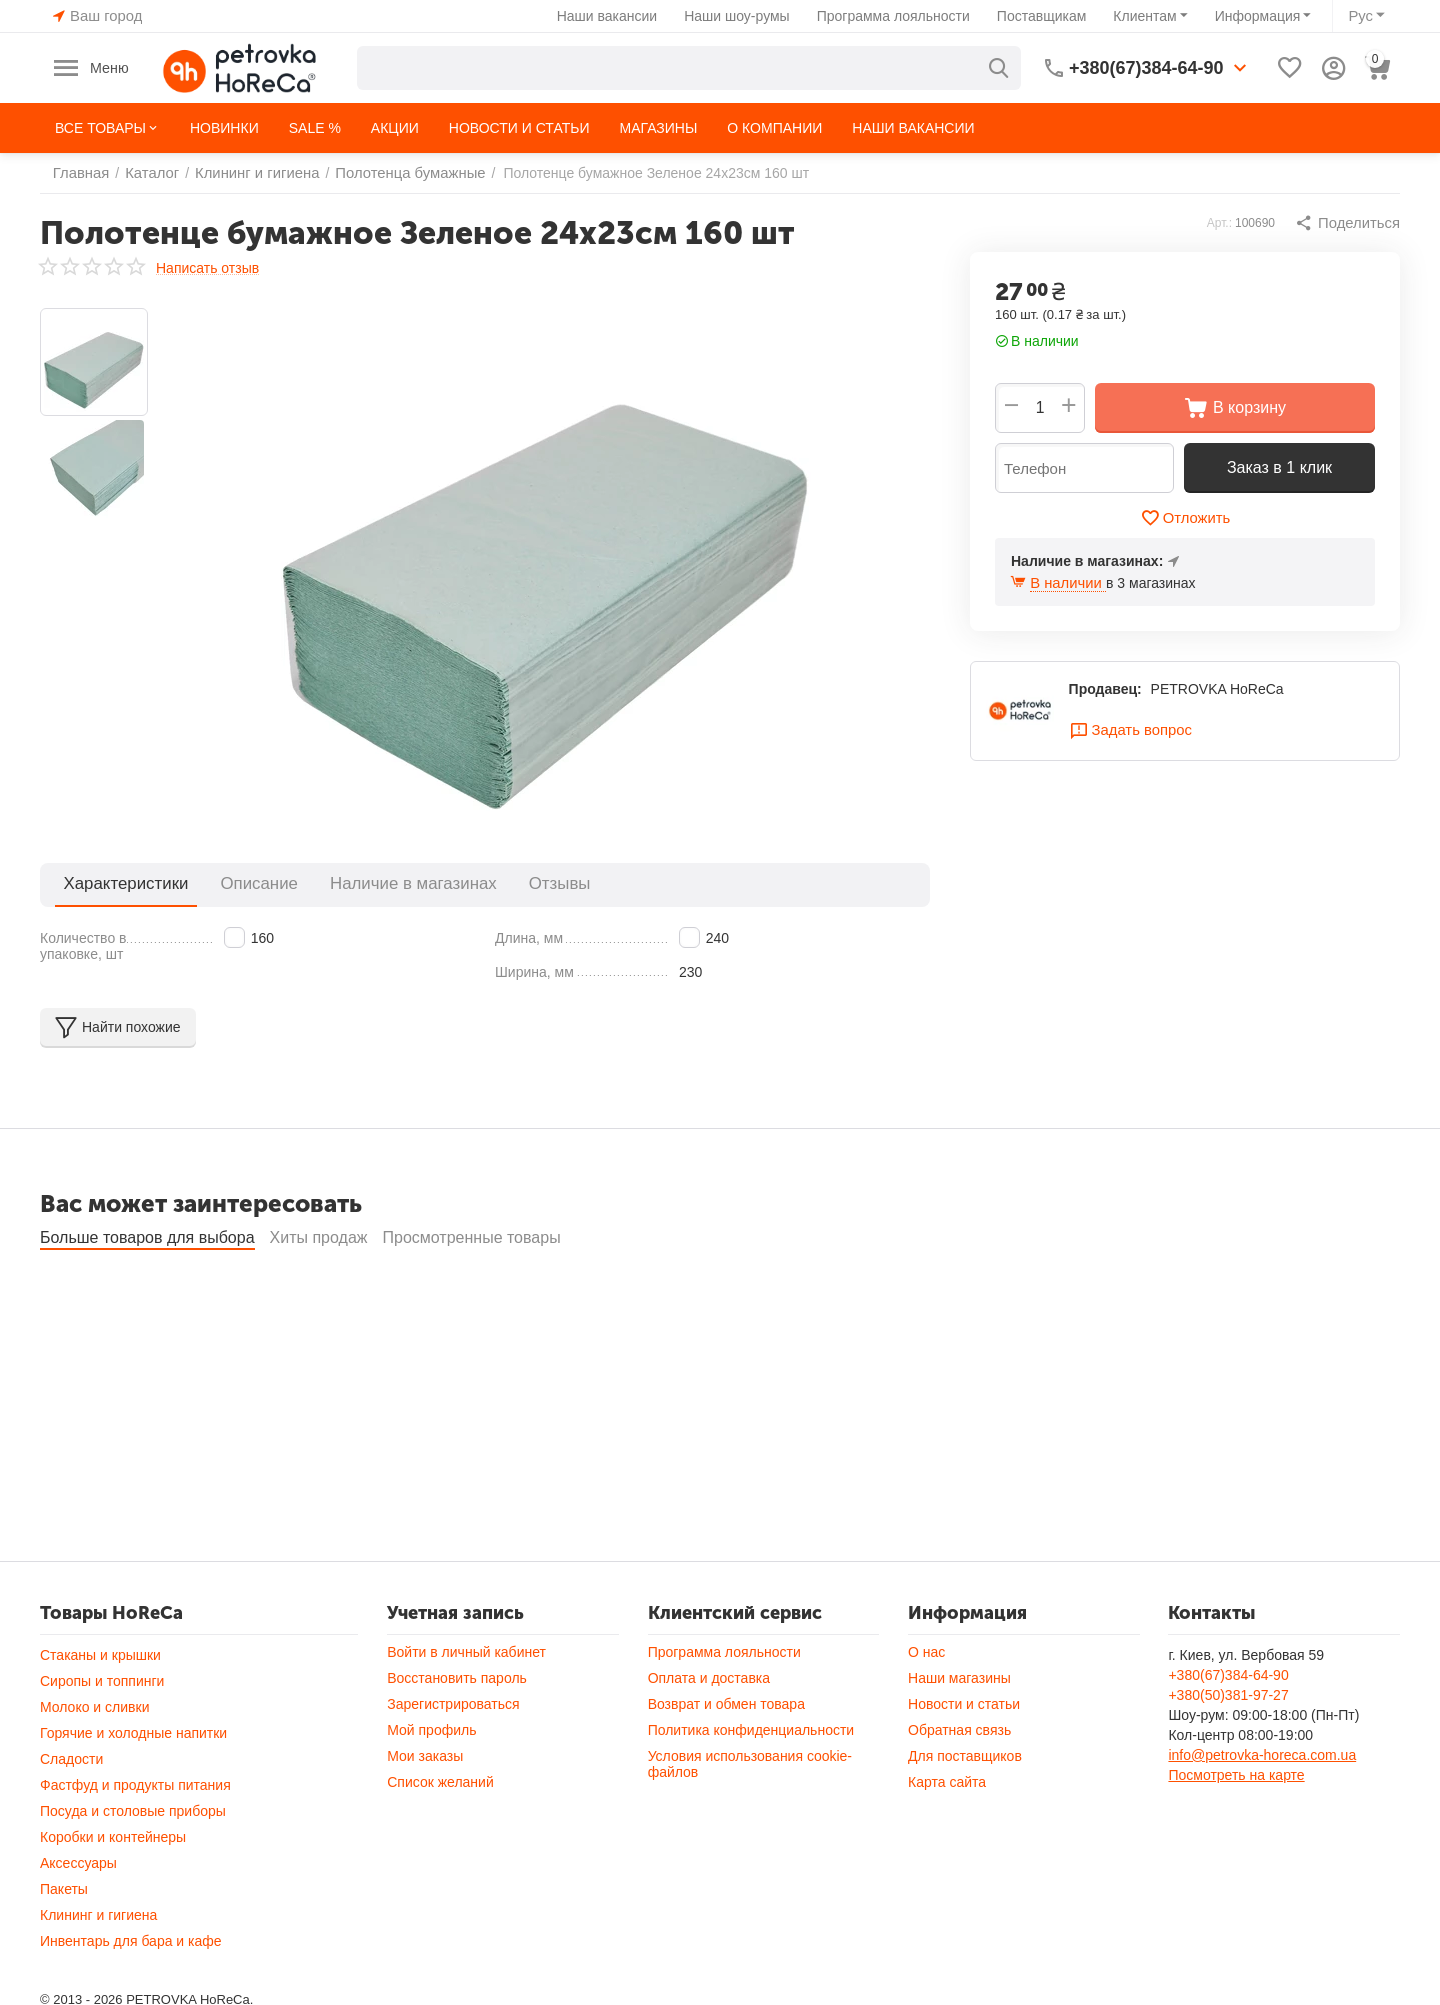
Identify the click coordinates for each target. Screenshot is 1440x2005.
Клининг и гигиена (98, 1969)
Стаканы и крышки (100, 1709)
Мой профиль (431, 1784)
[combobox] (690, 68)
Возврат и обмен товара (726, 1758)
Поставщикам (1044, 16)
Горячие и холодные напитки (133, 1787)
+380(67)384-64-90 (1228, 1729)
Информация (1260, 16)
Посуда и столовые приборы (133, 1865)
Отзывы (480, 883)
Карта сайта (947, 1836)
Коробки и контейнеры (113, 1891)
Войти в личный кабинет (466, 1706)
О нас (926, 1706)
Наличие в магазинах (356, 883)
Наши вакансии (609, 16)
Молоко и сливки (94, 1761)
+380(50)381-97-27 (1228, 1749)
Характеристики (114, 883)
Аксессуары (78, 1917)
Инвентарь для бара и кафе (131, 1995)
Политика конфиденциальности (751, 1784)
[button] (1350, 223)
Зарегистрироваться (453, 1758)
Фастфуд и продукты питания (135, 1839)
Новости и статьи (964, 1758)
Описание (226, 883)
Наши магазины (959, 1732)
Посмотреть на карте (1236, 1829)
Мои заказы (425, 1810)
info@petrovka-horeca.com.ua (1262, 1809)
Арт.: (1223, 223)
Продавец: (1105, 691)
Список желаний (440, 1836)
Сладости (71, 1813)
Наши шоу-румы (740, 16)
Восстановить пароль (457, 1732)
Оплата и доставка (709, 1732)
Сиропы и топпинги (102, 1735)
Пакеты (64, 1943)
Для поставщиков (965, 1810)
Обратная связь (959, 1784)
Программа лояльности (895, 16)
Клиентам (1147, 16)
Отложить (1185, 518)
